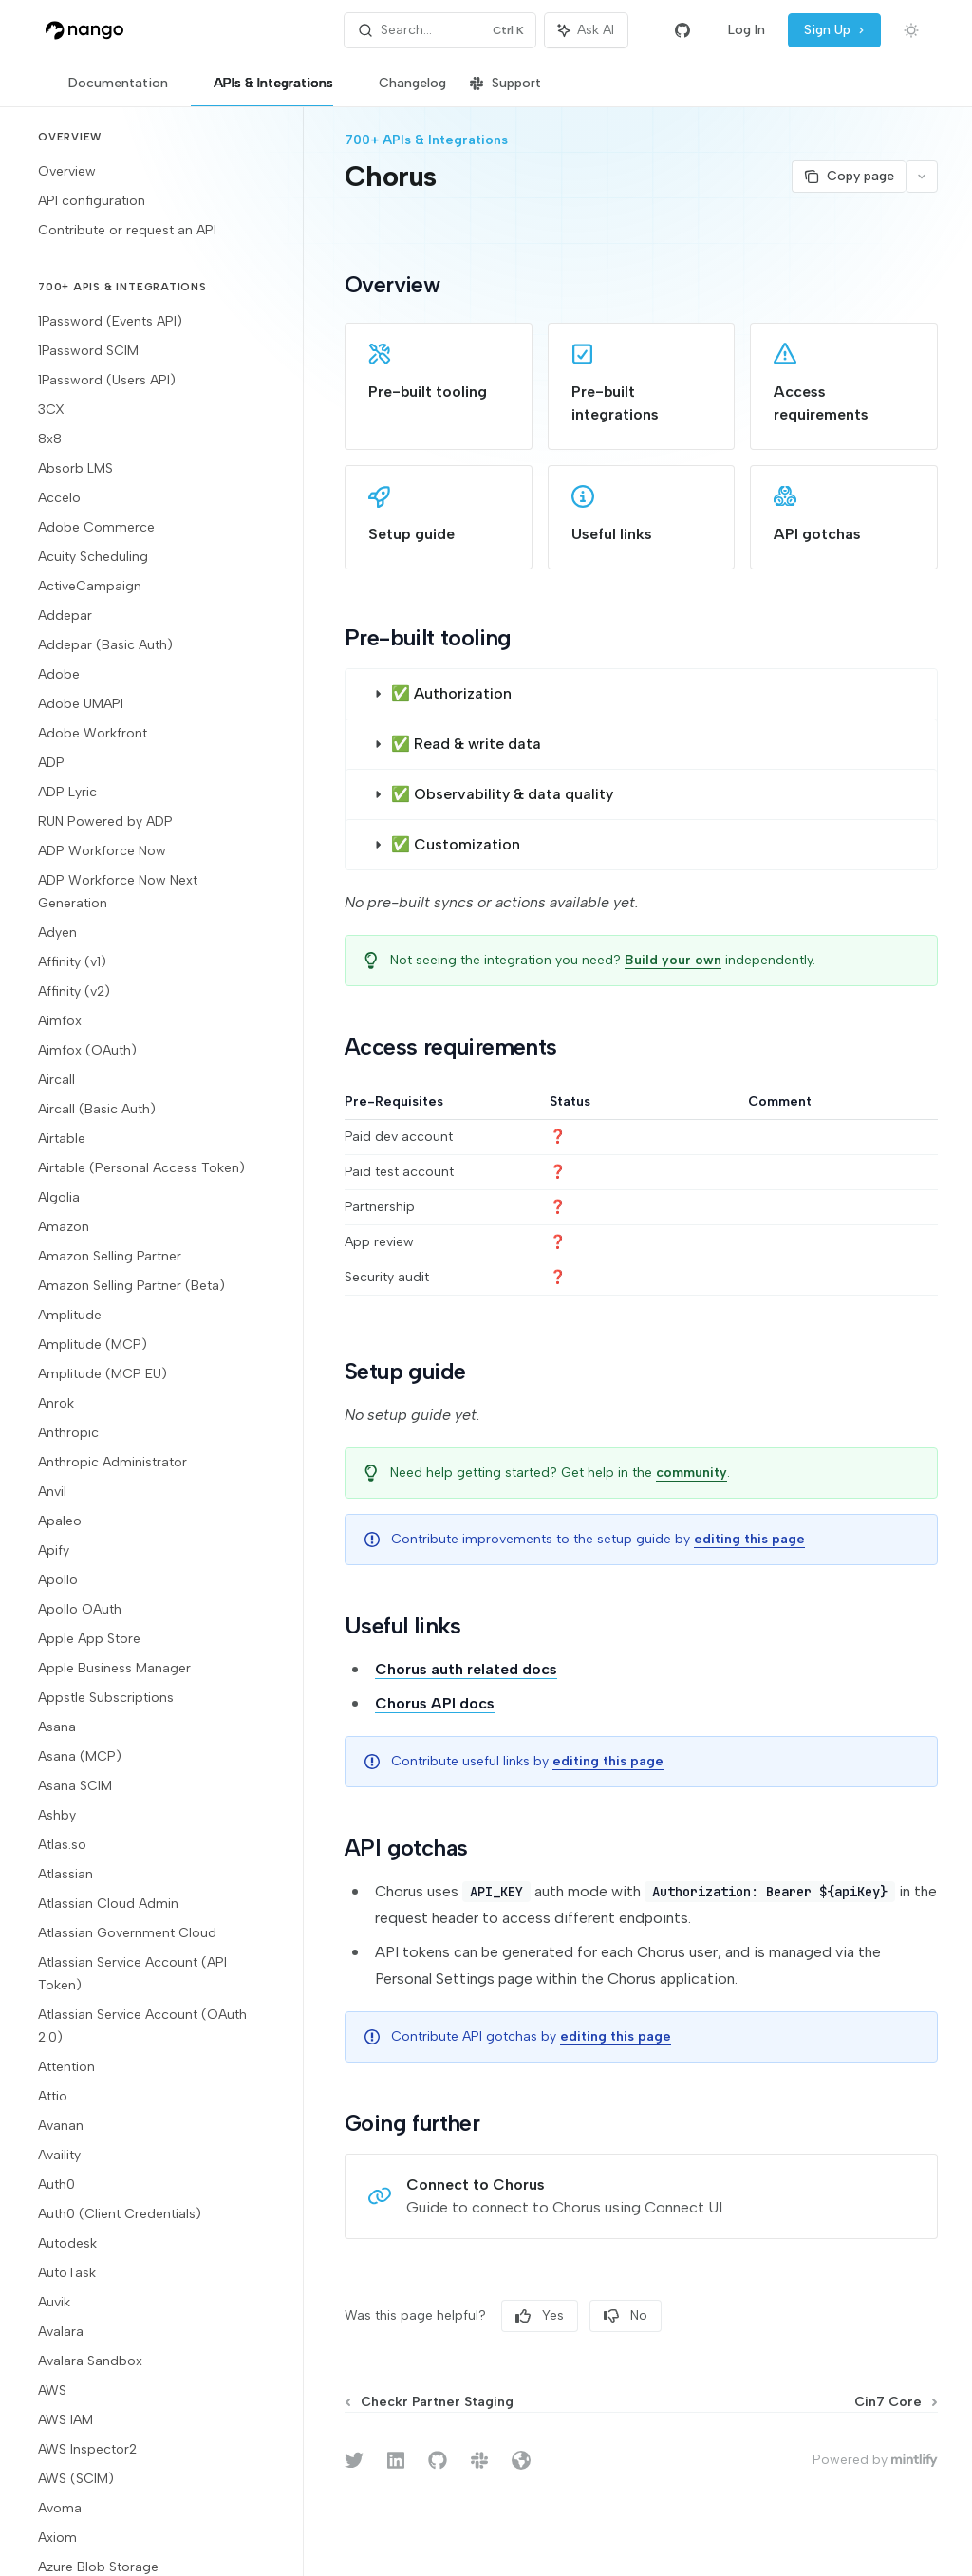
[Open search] (440, 30)
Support (505, 90)
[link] (439, 386)
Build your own (673, 960)
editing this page (749, 1539)
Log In (746, 30)
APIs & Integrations (262, 90)
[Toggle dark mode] (911, 30)
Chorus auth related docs (466, 1669)
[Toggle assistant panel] (586, 30)
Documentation (107, 90)
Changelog (401, 90)
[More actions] (922, 176)
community (691, 1473)
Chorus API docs (435, 1703)
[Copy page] (849, 176)
